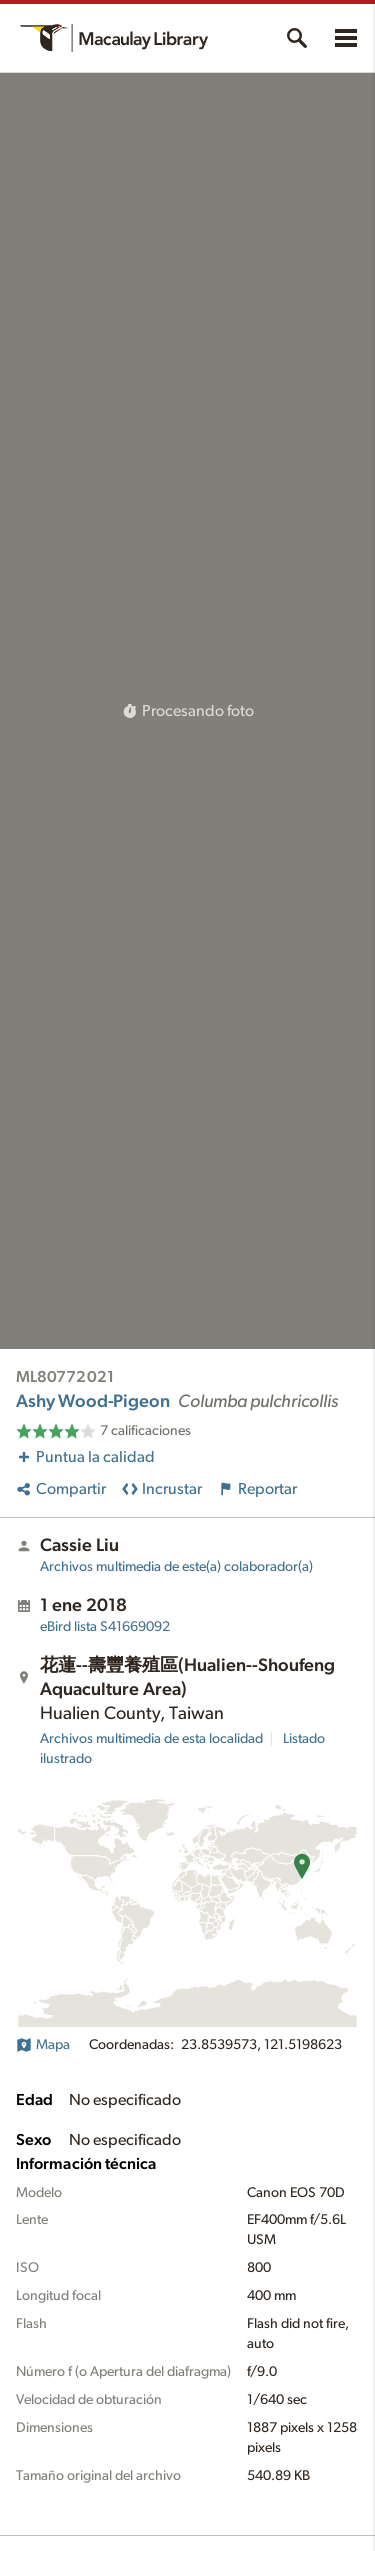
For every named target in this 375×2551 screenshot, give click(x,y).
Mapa (43, 2045)
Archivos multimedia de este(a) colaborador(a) (176, 1567)
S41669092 (105, 1627)
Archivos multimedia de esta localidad (151, 1739)
